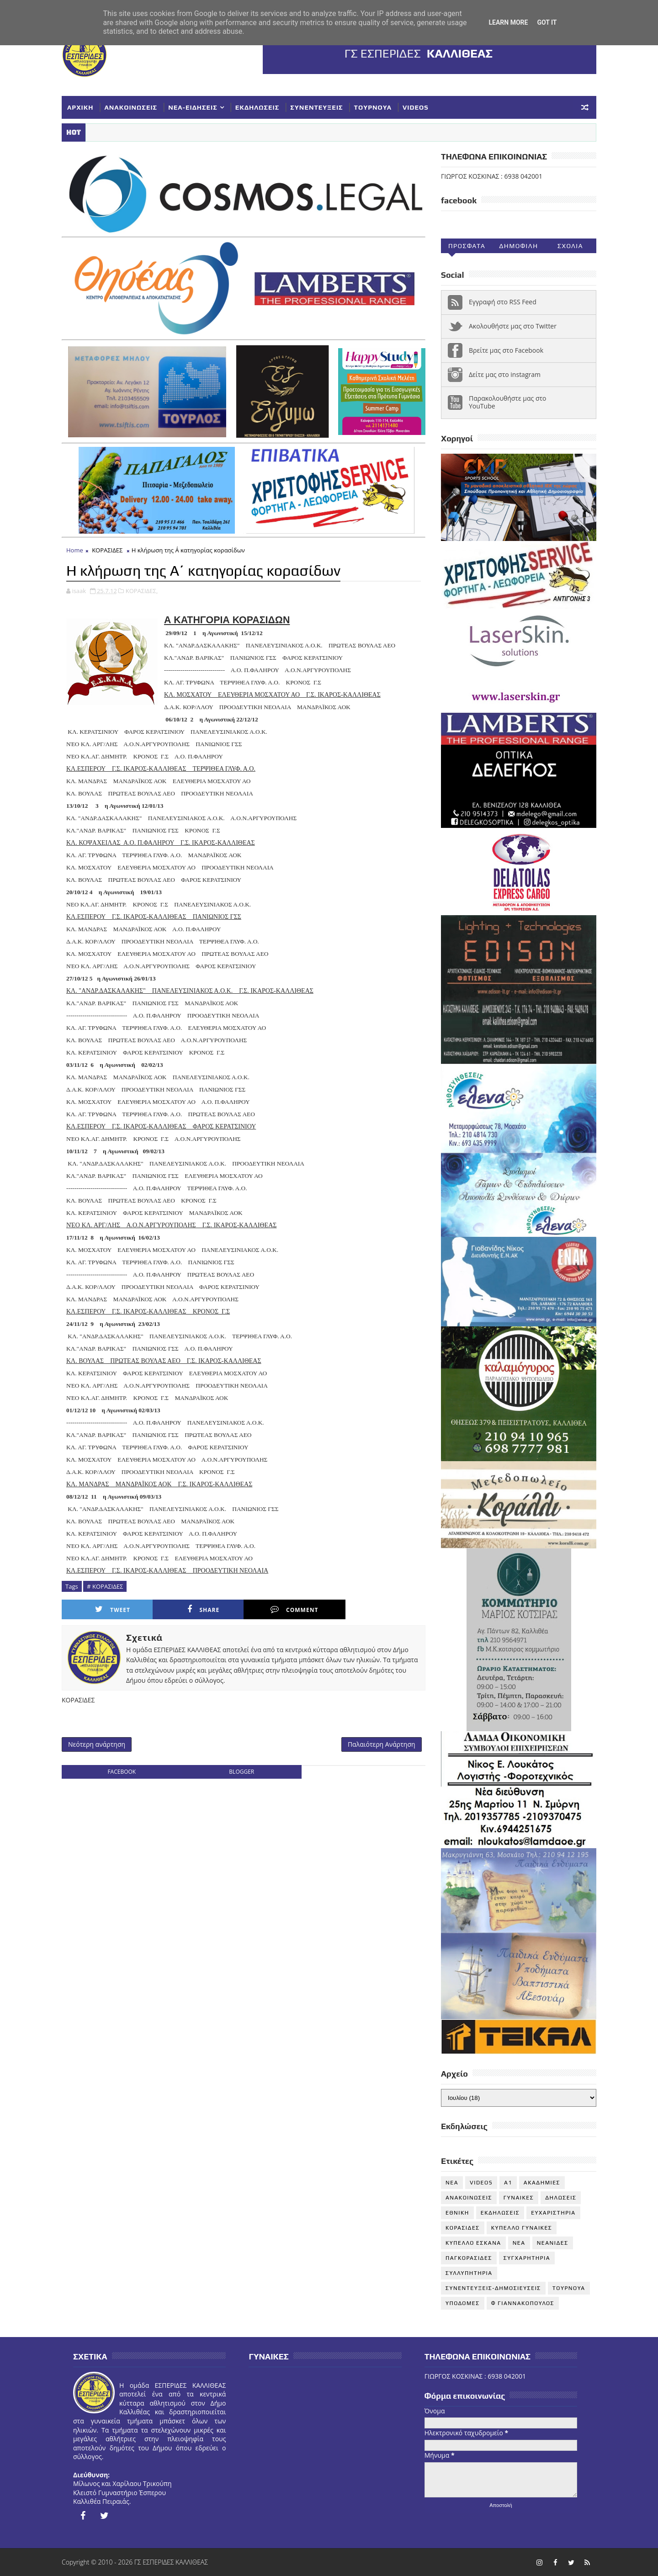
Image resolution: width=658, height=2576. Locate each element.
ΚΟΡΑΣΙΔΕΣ (107, 550)
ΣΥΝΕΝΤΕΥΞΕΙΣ (316, 107)
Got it (547, 22)
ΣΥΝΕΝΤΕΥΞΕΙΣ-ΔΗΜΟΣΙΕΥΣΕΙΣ (493, 2288)
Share (203, 1609)
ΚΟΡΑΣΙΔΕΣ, (142, 591)
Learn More (508, 22)
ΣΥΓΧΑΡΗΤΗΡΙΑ (527, 2258)
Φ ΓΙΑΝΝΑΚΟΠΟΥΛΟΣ (522, 2303)
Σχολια (570, 245)
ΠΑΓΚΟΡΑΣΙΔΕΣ (469, 2258)
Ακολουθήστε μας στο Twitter (513, 326)
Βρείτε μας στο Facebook (506, 350)
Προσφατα (466, 245)
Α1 (508, 2182)
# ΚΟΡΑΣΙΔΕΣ (105, 1586)
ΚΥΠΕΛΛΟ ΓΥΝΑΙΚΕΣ (521, 2228)
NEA (452, 2182)
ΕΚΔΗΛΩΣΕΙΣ (257, 107)
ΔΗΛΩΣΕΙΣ (560, 2197)
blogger (241, 1772)
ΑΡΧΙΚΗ (80, 107)
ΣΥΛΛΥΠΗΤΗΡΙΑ (469, 2273)
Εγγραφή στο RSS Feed (502, 301)
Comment (294, 1609)
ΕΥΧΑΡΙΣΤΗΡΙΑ (553, 2213)
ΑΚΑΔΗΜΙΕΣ (542, 2182)
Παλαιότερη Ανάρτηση (381, 1744)
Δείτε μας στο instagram (505, 374)
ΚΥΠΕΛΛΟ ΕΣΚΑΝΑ (473, 2243)
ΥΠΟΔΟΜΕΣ (463, 2303)
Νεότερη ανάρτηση (96, 1744)
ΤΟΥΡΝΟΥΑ (373, 107)
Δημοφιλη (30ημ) (518, 247)
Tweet (112, 1609)
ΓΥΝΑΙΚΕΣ (519, 2197)
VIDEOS (416, 107)
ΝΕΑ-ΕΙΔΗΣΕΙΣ (193, 107)
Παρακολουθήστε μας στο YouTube (508, 402)
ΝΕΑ (519, 2243)
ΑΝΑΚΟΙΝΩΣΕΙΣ (131, 107)
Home (74, 550)
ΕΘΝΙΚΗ (457, 2213)
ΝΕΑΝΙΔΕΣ (552, 2243)
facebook (121, 1772)
